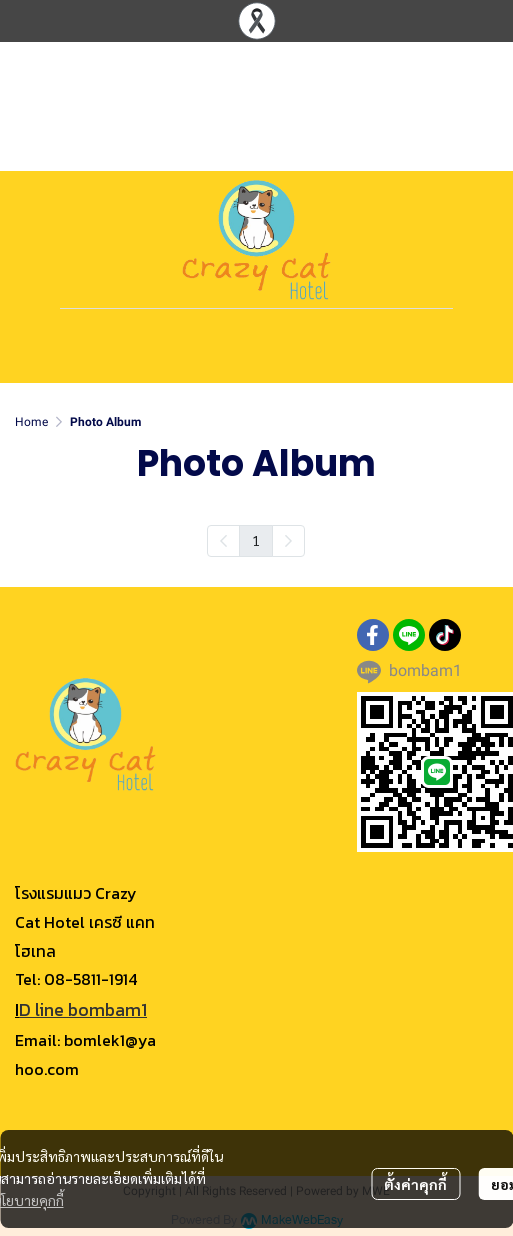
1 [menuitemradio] (256, 540)
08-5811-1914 (90, 979)
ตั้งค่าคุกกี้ (415, 1184)
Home (31, 422)
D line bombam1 (83, 1009)
